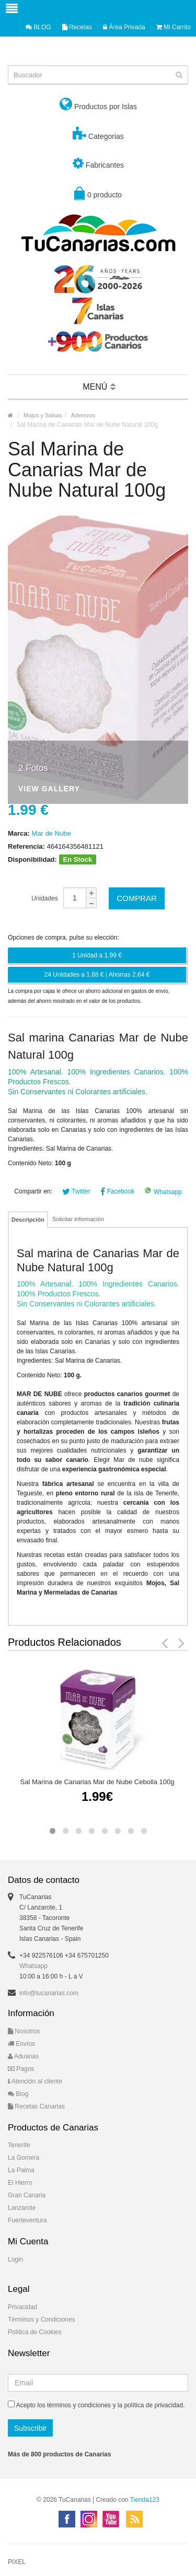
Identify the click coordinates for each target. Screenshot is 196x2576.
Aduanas (23, 2056)
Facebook (117, 1191)
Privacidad (22, 2307)
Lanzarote (22, 2207)
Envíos (21, 2043)
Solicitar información (78, 1219)
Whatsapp (162, 1192)
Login (15, 2259)
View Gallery (49, 789)
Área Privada (124, 27)
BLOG (38, 27)
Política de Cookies (35, 2332)
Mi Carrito (173, 27)
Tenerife (19, 2145)
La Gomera (23, 2157)
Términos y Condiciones (41, 2319)
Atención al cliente (35, 2081)
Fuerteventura (27, 2220)
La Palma (21, 2170)
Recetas (77, 27)
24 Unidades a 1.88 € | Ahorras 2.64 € (97, 974)
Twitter (76, 1191)
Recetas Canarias (36, 2106)
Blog (18, 2094)
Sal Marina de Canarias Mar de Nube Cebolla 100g (97, 1782)
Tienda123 (144, 2499)
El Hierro (20, 2182)
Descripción (27, 1219)
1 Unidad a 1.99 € (97, 955)
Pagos (21, 2068)
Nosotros (24, 2031)
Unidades (44, 898)
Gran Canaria (26, 2195)
